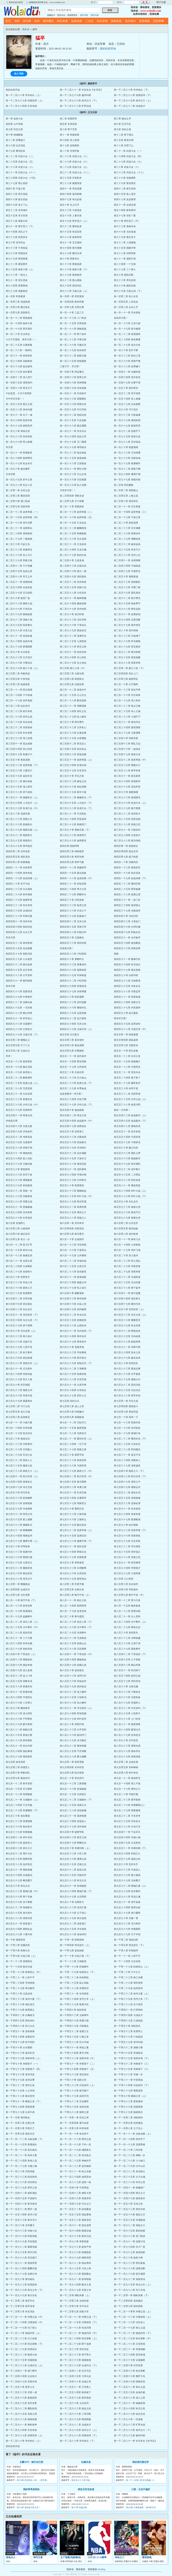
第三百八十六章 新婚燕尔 (19, 824)
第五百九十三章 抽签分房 (127, 1207)
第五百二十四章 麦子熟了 (127, 1077)
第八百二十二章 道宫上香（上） (22, 1622)
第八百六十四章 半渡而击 (19, 1697)
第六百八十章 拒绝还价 (126, 1363)
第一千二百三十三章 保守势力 (75, 2354)
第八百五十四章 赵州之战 (127, 1676)
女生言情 (102, 21)
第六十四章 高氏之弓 (17, 232)
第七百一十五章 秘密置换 (73, 1428)
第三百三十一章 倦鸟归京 (127, 722)
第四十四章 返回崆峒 (71, 194)
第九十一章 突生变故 (17, 280)
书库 (16, 21)
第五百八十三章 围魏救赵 (73, 1191)
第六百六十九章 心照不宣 (19, 1347)
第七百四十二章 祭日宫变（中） (76, 1476)
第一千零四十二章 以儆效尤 (20, 2015)
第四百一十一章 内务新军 (19, 867)
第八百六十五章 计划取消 (73, 1697)
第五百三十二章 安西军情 (127, 1094)
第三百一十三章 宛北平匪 (127, 689)
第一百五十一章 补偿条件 (73, 393)
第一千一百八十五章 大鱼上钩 (75, 2268)
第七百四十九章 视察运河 (127, 1487)
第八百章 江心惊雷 (123, 1579)
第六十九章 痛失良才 (125, 237)
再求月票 (10, 986)
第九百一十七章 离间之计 (127, 1789)
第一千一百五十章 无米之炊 (128, 2204)
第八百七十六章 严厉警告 (19, 1719)
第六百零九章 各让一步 (18, 1239)
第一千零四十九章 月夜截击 (74, 2026)
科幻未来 (62, 21)
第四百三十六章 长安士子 (73, 910)
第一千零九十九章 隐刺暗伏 (128, 2112)
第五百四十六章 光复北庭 (19, 1126)
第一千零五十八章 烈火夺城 (74, 2042)
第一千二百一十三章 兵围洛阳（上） (133, 2317)
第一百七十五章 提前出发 (127, 436)
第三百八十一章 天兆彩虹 (73, 813)
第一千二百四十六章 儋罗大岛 (129, 2376)
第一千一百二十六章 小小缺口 (129, 2160)
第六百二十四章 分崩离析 (19, 1266)
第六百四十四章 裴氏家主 (127, 1298)
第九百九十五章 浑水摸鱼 (73, 1929)
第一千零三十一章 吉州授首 (74, 1993)
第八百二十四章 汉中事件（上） (130, 1622)
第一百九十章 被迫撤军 (18, 469)
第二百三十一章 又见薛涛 (73, 544)
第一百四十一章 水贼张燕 (127, 372)
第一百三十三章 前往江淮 (127, 355)
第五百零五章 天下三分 (18, 1045)
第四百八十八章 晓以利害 (19, 1013)
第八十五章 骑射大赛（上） (20, 269)
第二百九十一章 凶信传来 (73, 652)
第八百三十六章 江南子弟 (127, 1643)
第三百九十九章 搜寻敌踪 (19, 846)
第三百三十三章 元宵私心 (73, 727)
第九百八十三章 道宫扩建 (73, 1907)
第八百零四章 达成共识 (18, 1589)
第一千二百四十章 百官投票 (128, 2365)
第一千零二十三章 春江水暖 (128, 1977)
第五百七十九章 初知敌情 (19, 1185)
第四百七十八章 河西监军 (127, 991)
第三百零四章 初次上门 (126, 673)
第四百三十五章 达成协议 (19, 910)
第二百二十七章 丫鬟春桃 (19, 539)
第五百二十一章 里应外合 (127, 1072)
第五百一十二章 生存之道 (127, 1056)
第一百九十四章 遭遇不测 (127, 474)
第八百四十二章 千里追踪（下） (130, 1654)
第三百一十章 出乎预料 (126, 684)
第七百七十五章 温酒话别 (73, 1535)
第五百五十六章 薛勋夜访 (73, 1142)
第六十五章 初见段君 (71, 232)
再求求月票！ (121, 1018)
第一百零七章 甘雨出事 (72, 307)
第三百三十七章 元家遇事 (127, 733)
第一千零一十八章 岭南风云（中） (24, 1972)
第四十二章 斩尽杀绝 (125, 188)
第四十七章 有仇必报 (71, 199)
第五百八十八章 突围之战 (19, 1201)
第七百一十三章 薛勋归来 (127, 1422)
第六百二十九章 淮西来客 (127, 1271)
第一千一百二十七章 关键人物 (21, 2166)
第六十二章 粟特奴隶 (71, 226)
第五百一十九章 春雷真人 (19, 1072)
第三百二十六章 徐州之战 (19, 716)
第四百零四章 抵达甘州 (126, 851)
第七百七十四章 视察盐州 (19, 1535)
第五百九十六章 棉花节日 (127, 1212)
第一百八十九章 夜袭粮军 (127, 463)
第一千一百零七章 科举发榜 (74, 2128)
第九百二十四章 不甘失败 (19, 1805)
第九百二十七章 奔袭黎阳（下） (22, 1810)
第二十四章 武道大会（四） (128, 156)
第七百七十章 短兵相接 (126, 1525)
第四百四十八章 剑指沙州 (73, 932)
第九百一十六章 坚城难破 (73, 1789)
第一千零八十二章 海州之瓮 (20, 2085)
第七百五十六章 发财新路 (19, 1503)
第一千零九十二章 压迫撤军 (74, 2101)
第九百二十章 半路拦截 (126, 1794)
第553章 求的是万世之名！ (28, 2507)
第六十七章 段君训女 (17, 237)
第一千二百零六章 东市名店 (74, 2306)
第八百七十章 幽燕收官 (18, 1708)
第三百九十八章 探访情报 (127, 840)
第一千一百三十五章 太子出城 (129, 2177)
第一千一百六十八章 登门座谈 (129, 2236)
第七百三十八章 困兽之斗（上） (22, 1471)
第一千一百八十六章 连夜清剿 (129, 2268)
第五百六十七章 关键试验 (19, 1164)
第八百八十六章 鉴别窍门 (73, 1735)
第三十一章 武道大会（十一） (21, 172)
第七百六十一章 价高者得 (127, 1508)
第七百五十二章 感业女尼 (127, 1492)
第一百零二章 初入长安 (126, 296)
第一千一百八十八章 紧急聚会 (75, 2274)
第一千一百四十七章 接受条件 (129, 2198)
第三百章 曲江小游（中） (73, 668)
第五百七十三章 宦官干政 (19, 1174)
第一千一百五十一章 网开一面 (21, 2209)
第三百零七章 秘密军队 (126, 679)
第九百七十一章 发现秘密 (73, 1886)
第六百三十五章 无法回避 (127, 1282)
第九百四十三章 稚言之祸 (73, 1837)
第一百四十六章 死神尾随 (73, 382)
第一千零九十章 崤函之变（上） (130, 2096)
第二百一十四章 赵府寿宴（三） (130, 512)
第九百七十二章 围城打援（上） (130, 1886)
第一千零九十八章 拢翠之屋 (74, 2112)
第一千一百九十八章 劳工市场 (129, 2290)
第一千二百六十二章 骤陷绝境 (21, 2408)
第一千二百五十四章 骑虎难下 (75, 2392)
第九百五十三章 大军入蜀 (73, 1853)
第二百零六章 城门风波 (18, 501)
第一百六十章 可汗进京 (126, 409)
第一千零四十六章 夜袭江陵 (74, 2020)
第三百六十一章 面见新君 (127, 776)
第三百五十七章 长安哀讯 (73, 770)
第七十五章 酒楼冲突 (125, 248)
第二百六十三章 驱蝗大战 (19, 603)
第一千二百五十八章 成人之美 (129, 2398)
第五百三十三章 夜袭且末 (19, 1099)
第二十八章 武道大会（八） (20, 167)
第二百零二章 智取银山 (126, 490)
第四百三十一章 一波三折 (127, 900)
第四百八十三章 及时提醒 (73, 1002)
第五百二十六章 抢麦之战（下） (76, 1083)
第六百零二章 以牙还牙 (126, 1223)
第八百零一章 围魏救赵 (18, 1584)
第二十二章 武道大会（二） (20, 156)
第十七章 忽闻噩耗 (69, 145)
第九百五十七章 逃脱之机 (127, 1859)
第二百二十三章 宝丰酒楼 (127, 528)
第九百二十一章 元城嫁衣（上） (22, 1799)
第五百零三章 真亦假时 (72, 1040)
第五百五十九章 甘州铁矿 (73, 1147)
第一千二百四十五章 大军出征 (75, 2376)
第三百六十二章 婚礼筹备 (19, 781)
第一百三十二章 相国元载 (73, 355)
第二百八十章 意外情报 (126, 630)
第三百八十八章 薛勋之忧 (127, 824)
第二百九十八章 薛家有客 (127, 663)
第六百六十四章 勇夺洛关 (73, 1336)
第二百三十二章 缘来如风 (127, 544)
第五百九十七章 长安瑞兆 (19, 1218)
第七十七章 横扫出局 (71, 253)
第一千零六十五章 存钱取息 (128, 2053)
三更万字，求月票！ (70, 366)
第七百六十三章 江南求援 (73, 1514)
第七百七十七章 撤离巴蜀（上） (22, 1541)
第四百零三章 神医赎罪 (72, 851)
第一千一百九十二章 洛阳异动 (129, 2279)
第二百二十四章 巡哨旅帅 (19, 533)
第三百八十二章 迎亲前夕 (127, 813)
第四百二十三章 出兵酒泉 (19, 889)
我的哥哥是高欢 (31, 2489)
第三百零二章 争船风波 (18, 673)
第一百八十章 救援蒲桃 (126, 447)
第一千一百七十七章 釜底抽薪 (129, 2252)
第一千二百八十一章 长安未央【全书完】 (81, 90)
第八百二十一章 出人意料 (127, 1616)
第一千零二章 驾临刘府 (126, 1940)
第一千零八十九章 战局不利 (74, 2096)
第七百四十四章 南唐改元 (19, 1482)
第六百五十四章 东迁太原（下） (22, 1320)
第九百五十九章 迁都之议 (73, 1864)
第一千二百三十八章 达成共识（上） (25, 2365)
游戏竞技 (116, 21)
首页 (8, 21)
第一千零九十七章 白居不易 (20, 2112)
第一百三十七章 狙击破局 (19, 366)
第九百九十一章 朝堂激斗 (19, 1923)
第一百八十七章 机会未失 (19, 463)
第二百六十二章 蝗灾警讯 (127, 598)
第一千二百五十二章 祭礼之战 (129, 2387)
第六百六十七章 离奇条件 (73, 1341)
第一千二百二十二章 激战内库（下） (133, 2333)
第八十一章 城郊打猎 (125, 258)
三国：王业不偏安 (140, 2489)
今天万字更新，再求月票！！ (21, 339)
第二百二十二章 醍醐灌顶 (73, 528)
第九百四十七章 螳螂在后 (73, 1843)
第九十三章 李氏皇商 (125, 280)
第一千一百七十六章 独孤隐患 (75, 2252)
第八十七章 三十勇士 (125, 269)
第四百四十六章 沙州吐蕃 (127, 927)
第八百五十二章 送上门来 (19, 1676)
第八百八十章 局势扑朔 (72, 1724)
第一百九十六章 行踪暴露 (73, 479)
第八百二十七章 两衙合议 (127, 1627)
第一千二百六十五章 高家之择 (21, 2414)
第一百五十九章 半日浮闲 (73, 409)
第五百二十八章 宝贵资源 (19, 1088)
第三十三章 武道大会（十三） (129, 172)
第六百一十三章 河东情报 (73, 1244)
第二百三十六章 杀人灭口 (19, 555)
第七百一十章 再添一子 (126, 1417)
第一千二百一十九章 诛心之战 (129, 2327)
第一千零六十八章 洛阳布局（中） (78, 2058)
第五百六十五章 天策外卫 (73, 1158)
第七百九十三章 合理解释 (73, 1568)
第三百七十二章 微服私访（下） (76, 797)
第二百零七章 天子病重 (72, 501)
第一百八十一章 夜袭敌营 (19, 452)
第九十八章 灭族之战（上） (74, 291)
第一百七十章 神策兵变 (18, 431)
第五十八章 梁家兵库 (17, 221)
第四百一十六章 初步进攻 (127, 873)
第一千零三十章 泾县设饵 (19, 1993)
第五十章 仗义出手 (69, 205)
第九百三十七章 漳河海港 (73, 1826)
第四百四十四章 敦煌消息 (19, 927)
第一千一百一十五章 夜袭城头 (21, 2144)
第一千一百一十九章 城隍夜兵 (75, 2150)
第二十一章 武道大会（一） (128, 151)
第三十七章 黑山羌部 (17, 183)
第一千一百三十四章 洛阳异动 (75, 2177)
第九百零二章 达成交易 (126, 1762)
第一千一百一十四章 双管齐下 (129, 2139)
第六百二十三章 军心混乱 (127, 1261)
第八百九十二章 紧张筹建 (73, 1746)
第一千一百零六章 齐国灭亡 (20, 2128)
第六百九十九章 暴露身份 (19, 1401)
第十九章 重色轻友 (15, 151)
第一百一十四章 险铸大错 (19, 323)
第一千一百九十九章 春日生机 (21, 2295)
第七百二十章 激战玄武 (18, 1438)
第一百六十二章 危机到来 (73, 415)
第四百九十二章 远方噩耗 (73, 1018)
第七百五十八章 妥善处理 (127, 1503)
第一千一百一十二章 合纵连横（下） (25, 2139)
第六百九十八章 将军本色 (127, 1395)
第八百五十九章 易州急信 (73, 1686)
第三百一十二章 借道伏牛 (73, 689)
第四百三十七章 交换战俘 (127, 910)
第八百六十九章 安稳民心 (127, 1702)
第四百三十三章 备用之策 (73, 905)
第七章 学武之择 (14, 129)
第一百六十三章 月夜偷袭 (127, 415)
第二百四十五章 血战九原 (19, 571)
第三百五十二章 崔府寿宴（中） (130, 760)
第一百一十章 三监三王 (72, 312)
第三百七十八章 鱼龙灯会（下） (76, 808)
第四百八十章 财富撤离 (72, 997)
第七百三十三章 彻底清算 (73, 1460)
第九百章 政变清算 (15, 1762)
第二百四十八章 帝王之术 (19, 576)
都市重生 (48, 21)
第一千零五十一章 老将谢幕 (20, 2031)
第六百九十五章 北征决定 (127, 1390)
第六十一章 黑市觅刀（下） (20, 226)
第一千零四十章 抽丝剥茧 (73, 2010)
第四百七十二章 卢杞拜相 (73, 980)
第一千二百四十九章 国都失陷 (129, 2381)
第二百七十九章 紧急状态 (73, 630)
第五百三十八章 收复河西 (127, 1104)
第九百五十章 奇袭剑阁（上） (75, 1848)
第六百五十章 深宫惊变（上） (129, 1309)
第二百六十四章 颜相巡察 (73, 603)
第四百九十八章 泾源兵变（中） (130, 1029)
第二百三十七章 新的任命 (73, 555)
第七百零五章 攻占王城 (18, 1411)
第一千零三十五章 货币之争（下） (132, 1999)
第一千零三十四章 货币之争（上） (78, 1999)
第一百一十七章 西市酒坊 (19, 328)
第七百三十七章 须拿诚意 (127, 1465)
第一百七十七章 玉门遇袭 (73, 442)
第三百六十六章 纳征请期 (73, 786)
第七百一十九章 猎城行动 (127, 1433)
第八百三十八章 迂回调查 (73, 1649)
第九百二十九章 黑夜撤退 (127, 1810)
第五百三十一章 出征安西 (19, 1094)
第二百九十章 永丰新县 (18, 652)
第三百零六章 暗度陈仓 (72, 679)
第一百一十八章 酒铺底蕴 (73, 328)
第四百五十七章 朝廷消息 (19, 954)
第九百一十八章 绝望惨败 (19, 1794)
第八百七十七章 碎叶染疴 (73, 1719)
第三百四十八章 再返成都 (73, 754)
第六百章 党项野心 (15, 1223)
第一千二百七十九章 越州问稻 (75, 95)
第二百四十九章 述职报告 (73, 576)
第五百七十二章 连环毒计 (127, 1169)
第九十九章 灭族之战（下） (128, 291)
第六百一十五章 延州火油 (19, 1250)
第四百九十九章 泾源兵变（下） (22, 1034)
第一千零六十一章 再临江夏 (74, 2047)
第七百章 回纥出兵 (69, 1401)
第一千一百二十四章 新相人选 (21, 2160)
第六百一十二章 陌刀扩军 (19, 1244)
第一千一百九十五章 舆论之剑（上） (133, 2284)
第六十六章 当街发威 (125, 232)
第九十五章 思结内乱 (71, 285)
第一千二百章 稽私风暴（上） (75, 2295)
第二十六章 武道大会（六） (74, 161)
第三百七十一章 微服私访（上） (22, 797)
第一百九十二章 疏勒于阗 (127, 469)
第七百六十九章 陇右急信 (73, 1525)
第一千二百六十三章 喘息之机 (75, 2408)
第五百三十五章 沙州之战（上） (130, 1099)
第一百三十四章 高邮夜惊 (19, 361)
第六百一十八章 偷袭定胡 (19, 1255)
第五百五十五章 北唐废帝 (19, 1142)
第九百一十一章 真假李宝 (127, 1778)
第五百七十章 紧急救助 (18, 1169)
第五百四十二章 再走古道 (73, 1115)
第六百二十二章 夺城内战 (73, 1261)
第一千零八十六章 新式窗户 (74, 2090)
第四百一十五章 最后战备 (73, 873)
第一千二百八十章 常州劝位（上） (24, 95)
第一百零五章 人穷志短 (126, 302)
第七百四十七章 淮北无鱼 (19, 1487)
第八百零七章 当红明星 (18, 1595)
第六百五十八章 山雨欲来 (73, 1325)
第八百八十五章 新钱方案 (19, 1735)
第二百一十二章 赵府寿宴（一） (22, 512)
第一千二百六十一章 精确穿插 (129, 2403)
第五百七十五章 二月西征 (127, 1174)
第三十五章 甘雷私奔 (71, 178)
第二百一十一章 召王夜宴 (127, 506)
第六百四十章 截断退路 (72, 1293)
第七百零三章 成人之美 (72, 1406)
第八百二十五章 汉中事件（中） (22, 1627)
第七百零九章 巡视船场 (72, 1417)
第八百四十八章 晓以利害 (127, 1665)
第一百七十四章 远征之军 (73, 436)
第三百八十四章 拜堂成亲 (73, 819)
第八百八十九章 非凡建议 (73, 1740)
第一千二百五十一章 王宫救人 (75, 2387)
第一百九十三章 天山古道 (73, 474)
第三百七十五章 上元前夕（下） (76, 803)
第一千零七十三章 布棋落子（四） (24, 2069)
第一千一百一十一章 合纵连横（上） (133, 2133)
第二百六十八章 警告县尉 (127, 609)
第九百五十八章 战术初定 (19, 1864)
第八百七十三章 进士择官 (19, 1713)
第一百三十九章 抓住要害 (19, 372)
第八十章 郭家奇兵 (69, 258)
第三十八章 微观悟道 (71, 183)
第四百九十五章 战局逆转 (127, 1024)
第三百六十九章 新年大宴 (73, 792)
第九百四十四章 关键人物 (127, 1837)
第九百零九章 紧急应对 (18, 1778)
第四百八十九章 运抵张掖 (73, 1013)
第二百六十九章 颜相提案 (19, 614)
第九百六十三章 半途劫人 (127, 1869)
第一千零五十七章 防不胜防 (20, 2042)
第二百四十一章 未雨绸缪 (127, 560)
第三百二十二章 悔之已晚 (127, 706)
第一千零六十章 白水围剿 (19, 2047)
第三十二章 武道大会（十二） (75, 172)
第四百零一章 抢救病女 (126, 846)
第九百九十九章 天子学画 (127, 1934)
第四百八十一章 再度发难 (127, 997)
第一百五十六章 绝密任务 (73, 404)
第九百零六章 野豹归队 (18, 1772)
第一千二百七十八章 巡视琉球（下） (133, 95)
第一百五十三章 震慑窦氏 (73, 399)
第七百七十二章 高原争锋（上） (76, 1530)
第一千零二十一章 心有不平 (20, 1977)
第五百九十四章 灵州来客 (19, 1212)
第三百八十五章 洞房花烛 (127, 819)
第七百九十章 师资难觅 (72, 1562)
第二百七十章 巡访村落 (72, 614)
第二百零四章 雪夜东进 (72, 496)
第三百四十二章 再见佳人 (73, 743)
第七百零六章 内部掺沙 (72, 1411)
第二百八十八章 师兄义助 (73, 646)
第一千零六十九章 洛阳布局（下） (132, 2058)
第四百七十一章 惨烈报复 (19, 980)
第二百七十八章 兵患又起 (19, 630)
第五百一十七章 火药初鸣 (73, 1067)
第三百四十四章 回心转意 (19, 749)
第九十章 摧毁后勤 (123, 275)
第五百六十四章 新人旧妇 (19, 1158)
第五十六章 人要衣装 (71, 215)
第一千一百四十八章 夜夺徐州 (21, 2204)
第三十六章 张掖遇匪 (125, 178)
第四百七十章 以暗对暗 (126, 975)
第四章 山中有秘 (14, 124)
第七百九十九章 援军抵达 (73, 1579)
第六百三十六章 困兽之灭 (19, 1288)
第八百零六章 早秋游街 (126, 1589)
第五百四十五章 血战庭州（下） (130, 1121)
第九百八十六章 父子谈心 (73, 1913)
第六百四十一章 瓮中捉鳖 (127, 1293)
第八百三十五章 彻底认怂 (73, 1643)
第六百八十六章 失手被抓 (127, 1374)
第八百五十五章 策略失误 (19, 1681)
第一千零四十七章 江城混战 (128, 2020)
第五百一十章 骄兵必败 (126, 1050)
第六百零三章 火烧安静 (18, 1228)
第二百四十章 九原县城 (72, 560)
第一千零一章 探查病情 (72, 1940)
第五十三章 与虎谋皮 (71, 210)
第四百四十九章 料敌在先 (127, 932)
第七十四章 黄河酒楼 (71, 248)
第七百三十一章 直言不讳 (127, 1455)
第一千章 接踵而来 (15, 1940)
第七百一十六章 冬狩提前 (127, 1428)
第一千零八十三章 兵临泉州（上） (78, 2085)
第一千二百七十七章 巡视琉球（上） (25, 100)
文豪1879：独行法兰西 (31, 2462)
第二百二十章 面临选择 (126, 522)
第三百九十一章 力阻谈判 (127, 830)
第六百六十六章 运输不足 (19, 1341)
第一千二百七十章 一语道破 (128, 2419)
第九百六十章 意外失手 (126, 1864)
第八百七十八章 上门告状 (127, 1719)
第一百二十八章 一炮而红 (19, 350)
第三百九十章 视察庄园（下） (75, 830)
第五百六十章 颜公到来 (126, 1147)
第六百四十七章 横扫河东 (127, 1304)
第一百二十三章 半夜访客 (73, 339)
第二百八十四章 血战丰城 (19, 641)
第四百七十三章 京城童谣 (127, 980)
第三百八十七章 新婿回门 (73, 824)
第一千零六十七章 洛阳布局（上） (24, 2058)
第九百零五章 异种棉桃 (126, 1767)
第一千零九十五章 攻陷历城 (74, 2107)
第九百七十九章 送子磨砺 (19, 1902)
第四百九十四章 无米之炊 (73, 1024)
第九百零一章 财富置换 (72, 1762)
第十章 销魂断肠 (14, 135)
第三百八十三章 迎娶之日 (19, 819)
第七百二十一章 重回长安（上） (76, 1438)
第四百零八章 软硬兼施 (18, 862)
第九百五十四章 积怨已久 (127, 1853)
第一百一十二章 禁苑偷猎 (19, 318)
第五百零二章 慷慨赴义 (18, 1040)
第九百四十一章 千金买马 (127, 1832)
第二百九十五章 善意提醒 (127, 657)
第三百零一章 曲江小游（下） (129, 668)
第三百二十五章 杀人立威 (127, 711)
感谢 (116, 954)
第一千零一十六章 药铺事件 (74, 1966)
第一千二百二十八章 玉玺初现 (129, 2344)
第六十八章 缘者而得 (71, 237)
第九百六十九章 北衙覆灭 (127, 1880)
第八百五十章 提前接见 (72, 1670)
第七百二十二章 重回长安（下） (130, 1438)
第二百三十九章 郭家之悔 (19, 560)
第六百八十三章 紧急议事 (127, 1368)
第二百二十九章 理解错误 (127, 539)
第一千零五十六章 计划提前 (128, 2037)
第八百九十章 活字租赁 (126, 1740)
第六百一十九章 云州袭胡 (73, 1255)
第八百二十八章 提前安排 (19, 1632)
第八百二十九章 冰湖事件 (73, 1632)
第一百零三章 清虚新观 (18, 302)
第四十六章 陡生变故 (17, 199)
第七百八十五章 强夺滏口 (127, 1552)
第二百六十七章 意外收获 (73, 609)
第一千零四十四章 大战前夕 (128, 2015)
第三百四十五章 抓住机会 (73, 749)
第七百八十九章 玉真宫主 (19, 1562)
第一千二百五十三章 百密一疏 (21, 2392)
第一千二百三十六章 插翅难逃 (75, 2360)
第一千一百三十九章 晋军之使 (21, 2187)
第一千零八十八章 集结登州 (20, 2096)
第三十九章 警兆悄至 (125, 183)
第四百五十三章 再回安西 (73, 943)
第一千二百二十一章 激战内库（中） (79, 2333)
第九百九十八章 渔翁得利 (73, 1934)
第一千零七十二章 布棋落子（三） (132, 2063)
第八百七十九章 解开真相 (19, 1724)
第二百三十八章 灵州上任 (127, 555)
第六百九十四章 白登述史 (73, 1390)
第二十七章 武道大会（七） (128, 161)
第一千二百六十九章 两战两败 (75, 2419)
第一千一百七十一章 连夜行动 (129, 2241)
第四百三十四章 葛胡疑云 (127, 905)
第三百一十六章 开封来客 (127, 695)
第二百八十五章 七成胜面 (73, 641)
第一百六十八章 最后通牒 (73, 425)
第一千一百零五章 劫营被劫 (128, 2123)
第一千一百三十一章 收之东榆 (75, 2171)
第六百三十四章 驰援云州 (73, 1282)
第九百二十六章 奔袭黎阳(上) (129, 1805)
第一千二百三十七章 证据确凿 (129, 2360)
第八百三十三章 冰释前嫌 (127, 1638)
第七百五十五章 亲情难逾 (127, 1498)
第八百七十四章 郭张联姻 (73, 1713)
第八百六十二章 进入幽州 (73, 1692)
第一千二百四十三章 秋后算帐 (129, 2371)
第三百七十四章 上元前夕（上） (22, 803)
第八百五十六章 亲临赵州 (73, 1681)
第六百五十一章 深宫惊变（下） (22, 1315)
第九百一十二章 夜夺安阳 (19, 1783)
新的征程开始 (108, 48)
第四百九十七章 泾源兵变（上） (76, 1029)
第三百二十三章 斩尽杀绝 (19, 711)
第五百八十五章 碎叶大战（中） (76, 1196)
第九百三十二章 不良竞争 (127, 1816)
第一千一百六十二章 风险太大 (129, 2225)
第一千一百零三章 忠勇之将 (20, 2123)
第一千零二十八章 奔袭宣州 (74, 1988)
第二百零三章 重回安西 (18, 496)
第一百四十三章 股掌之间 (73, 377)
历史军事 (158, 21)
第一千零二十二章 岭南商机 (74, 1977)
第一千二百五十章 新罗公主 (20, 2387)
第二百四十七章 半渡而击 (127, 571)
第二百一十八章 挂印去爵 (19, 522)
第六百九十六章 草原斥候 (19, 1395)
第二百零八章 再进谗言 (126, 501)
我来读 (22, 11)
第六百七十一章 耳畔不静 (127, 1347)
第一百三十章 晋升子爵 (126, 350)
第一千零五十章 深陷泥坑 (127, 2026)
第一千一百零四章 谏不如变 (74, 2123)
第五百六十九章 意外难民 (127, 1164)
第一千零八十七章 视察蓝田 (128, 2090)
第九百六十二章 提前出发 (73, 1869)
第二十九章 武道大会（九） (74, 167)
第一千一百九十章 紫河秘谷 (20, 2279)
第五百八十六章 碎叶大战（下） (130, 1196)
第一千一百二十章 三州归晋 (128, 2150)
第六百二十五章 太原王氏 (73, 1266)
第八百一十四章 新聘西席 (73, 1605)
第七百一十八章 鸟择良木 (73, 1433)
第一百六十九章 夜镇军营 (127, 425)
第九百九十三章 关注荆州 (127, 1923)
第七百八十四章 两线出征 (73, 1552)
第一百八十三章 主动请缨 (127, 452)
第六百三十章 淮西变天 (18, 1277)
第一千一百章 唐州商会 (18, 2117)
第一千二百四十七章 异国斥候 (21, 2381)
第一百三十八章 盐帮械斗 (127, 366)
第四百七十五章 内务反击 (127, 986)
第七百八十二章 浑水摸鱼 (127, 1546)
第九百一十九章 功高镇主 (73, 1794)
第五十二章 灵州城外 (17, 210)
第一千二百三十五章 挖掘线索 (21, 2360)
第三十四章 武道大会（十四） (21, 178)
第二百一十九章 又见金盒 (73, 522)
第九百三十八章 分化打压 (127, 1826)
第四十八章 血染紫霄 (125, 199)
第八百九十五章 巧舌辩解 (73, 1751)
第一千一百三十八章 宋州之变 (129, 2182)
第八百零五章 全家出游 (72, 1589)
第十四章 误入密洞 (69, 140)
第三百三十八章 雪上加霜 (19, 738)
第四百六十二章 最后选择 (19, 964)
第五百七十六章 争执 (80, 2480)
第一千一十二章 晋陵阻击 (19, 1961)
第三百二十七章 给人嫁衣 (73, 716)
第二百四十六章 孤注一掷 (73, 571)
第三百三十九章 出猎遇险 (73, 738)
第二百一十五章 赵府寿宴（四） (22, 517)
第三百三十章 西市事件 (72, 722)
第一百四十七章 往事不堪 (127, 382)
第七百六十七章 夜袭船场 (127, 1519)
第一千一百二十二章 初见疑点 (75, 2155)
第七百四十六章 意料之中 (127, 1482)
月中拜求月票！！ (15, 399)
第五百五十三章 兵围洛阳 (73, 1137)
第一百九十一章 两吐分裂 (73, 469)
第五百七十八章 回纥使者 (127, 1180)
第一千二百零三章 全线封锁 (74, 2301)
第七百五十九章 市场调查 (19, 1508)
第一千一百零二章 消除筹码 (128, 2117)
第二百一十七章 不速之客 (127, 517)
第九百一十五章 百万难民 (19, 1789)
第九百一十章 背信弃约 (72, 1778)
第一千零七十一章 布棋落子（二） (78, 2063)
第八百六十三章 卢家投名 (127, 1692)
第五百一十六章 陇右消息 (19, 1067)
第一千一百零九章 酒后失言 (20, 2133)
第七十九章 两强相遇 (17, 258)
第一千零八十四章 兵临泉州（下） (132, 2085)
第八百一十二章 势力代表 (127, 1600)
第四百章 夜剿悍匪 (69, 846)
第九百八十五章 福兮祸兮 (19, 1913)
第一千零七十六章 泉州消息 (20, 2074)
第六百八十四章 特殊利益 (19, 1374)
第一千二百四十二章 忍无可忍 (75, 2371)
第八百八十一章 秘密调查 (127, 1724)
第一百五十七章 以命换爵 (127, 404)
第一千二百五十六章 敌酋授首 (21, 2398)
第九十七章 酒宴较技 (17, 291)
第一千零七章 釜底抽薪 (72, 1950)
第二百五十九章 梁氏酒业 (127, 593)
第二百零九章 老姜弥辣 (18, 506)
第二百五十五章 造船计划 (73, 587)
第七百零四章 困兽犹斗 (126, 1406)
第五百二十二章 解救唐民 (19, 1077)
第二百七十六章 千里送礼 (73, 625)
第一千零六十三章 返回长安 (20, 2053)
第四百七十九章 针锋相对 (19, 997)
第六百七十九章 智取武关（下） (76, 1363)
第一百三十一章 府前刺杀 (19, 355)
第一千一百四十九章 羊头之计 (75, 2204)
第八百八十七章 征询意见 (127, 1735)
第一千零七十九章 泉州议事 (20, 2080)
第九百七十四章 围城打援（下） (76, 1891)
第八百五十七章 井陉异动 (127, 1681)
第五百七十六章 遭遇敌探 (19, 1180)
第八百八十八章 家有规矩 (19, 1740)
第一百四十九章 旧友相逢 (73, 388)
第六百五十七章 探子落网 (19, 1325)
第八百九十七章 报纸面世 (19, 1756)
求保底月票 (11, 1121)
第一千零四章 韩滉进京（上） (75, 1945)
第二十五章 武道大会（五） (20, 161)
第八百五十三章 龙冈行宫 (73, 1676)
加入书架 (19, 73)
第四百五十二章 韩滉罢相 (19, 943)
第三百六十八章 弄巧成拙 (19, 792)
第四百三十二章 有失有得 (19, 905)
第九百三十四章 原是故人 (73, 1821)
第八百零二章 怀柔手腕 (72, 1584)
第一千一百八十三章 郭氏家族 (129, 2263)
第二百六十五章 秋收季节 (127, 603)
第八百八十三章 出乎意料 (73, 1729)
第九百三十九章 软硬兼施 (19, 1832)
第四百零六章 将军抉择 (72, 857)
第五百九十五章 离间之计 (73, 1212)
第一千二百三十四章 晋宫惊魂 (129, 2354)
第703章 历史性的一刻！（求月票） (33, 2480)
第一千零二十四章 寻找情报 (20, 1983)
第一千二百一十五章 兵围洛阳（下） (79, 2322)
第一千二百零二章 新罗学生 (20, 2301)
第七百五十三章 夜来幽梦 (19, 1498)
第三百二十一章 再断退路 (73, 706)
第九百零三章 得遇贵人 (18, 1767)
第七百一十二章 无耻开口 (73, 1422)
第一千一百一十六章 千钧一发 (75, 2144)
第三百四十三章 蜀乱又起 (127, 743)
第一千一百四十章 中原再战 (74, 2187)
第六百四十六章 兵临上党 (73, 1304)
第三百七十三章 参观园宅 (127, 797)
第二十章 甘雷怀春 (69, 151)
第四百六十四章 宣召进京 (127, 964)
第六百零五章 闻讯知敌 (126, 1228)
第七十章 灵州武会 (15, 242)
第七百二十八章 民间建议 (127, 1449)
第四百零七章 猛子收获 (126, 857)
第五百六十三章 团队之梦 (127, 1153)
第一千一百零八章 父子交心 (128, 2128)
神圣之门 (119, 2557)
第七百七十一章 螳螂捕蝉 (19, 1530)
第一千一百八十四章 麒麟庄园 (21, 2268)
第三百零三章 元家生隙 (72, 673)
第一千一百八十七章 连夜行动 (21, 2274)
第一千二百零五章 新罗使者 (20, 2306)
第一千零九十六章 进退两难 (128, 2107)
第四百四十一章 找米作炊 (19, 921)
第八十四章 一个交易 (125, 264)
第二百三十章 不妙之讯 (18, 544)
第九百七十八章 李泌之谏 (127, 1896)
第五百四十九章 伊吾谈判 (19, 1131)
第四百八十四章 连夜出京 (127, 1002)
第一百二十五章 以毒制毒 (19, 345)
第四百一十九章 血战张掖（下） (130, 878)
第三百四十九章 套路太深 (127, 754)
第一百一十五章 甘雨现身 (73, 323)
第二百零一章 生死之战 (18, 490)
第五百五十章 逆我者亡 (72, 1131)
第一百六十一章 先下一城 (19, 415)
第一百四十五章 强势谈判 (19, 382)
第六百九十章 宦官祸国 (18, 1385)
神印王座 (38, 2557)
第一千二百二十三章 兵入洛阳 (21, 2338)
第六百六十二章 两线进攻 (127, 1331)
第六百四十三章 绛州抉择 (73, 1298)
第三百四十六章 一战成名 (127, 749)
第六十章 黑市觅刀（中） (127, 221)
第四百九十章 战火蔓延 (126, 1013)
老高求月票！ (121, 318)
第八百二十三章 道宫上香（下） (76, 1622)
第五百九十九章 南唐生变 (127, 1218)
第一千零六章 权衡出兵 (18, 1950)
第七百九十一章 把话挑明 (127, 1562)
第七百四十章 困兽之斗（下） (129, 1471)
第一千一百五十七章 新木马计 (21, 2220)
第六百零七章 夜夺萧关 (72, 1234)
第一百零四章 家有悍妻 (72, 302)
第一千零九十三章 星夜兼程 (128, 2101)
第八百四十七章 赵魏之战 (73, 1665)
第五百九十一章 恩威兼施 (19, 1207)
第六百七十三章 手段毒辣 (73, 1352)
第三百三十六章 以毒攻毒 (73, 733)
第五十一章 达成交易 (125, 205)
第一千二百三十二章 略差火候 (21, 2354)
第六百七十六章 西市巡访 (73, 1358)
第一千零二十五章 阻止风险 (74, 1983)
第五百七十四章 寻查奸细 (73, 1174)
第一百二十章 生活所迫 (18, 334)
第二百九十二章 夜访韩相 (127, 652)
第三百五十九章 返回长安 (19, 776)
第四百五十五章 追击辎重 (19, 948)
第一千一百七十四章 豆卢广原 (129, 2247)
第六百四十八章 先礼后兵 (19, 1309)
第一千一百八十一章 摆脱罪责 (21, 2263)
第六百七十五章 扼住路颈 (19, 1358)
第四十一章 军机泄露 (71, 188)
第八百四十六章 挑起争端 (19, 1665)
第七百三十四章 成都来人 (127, 1460)
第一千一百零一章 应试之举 (74, 2117)
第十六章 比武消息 (15, 145)
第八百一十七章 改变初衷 (73, 1611)
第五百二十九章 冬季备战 (73, 1088)
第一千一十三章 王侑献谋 (73, 1961)
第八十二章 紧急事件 (17, 264)
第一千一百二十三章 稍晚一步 (129, 2155)
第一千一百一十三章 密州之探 (75, 2139)
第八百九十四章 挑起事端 (19, 1751)
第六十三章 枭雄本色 (125, 226)
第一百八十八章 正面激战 (73, 463)
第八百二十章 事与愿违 (72, 1616)
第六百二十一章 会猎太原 (19, 1261)
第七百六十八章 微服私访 (19, 1525)
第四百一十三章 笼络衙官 (127, 867)
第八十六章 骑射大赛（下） (74, 269)
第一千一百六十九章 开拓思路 (21, 2241)
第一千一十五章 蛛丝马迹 (19, 1966)
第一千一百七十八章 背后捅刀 (21, 2257)
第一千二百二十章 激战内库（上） (24, 2333)
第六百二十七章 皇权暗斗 (19, 1271)
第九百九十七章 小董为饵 (19, 1934)
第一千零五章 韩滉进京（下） (129, 1945)
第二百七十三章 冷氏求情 (73, 619)
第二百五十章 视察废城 (126, 576)
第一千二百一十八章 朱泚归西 (75, 2327)
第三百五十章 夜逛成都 (18, 760)
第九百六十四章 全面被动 (19, 1875)
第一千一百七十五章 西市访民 (21, 2252)
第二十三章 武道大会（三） (74, 156)
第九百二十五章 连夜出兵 (73, 1805)
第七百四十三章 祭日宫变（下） (130, 1476)
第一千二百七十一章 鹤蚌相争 (21, 2424)
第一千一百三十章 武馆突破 (20, 2171)
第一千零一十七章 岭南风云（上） (132, 1966)
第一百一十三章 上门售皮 (73, 318)
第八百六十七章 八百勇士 (19, 1702)
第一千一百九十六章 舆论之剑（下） (25, 2290)
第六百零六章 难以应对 (18, 1234)
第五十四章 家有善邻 (125, 210)
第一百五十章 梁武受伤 (126, 388)
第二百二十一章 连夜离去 (19, 528)
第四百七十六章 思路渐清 (19, 991)
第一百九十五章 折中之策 (19, 479)
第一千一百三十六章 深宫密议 (21, 2182)
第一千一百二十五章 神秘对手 (75, 2160)
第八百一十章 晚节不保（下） (21, 1600)
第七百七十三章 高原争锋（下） (130, 1530)
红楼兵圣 (86, 2462)
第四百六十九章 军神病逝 (73, 975)
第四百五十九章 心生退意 (19, 959)
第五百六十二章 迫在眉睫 (73, 1153)
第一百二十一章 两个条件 (73, 334)
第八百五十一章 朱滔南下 (127, 1670)
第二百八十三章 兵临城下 (127, 636)
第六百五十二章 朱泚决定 (73, 1315)
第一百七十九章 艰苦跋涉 (73, 447)
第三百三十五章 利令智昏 (19, 733)
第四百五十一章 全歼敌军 (127, 937)
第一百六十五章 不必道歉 (73, 420)
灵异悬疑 (144, 21)
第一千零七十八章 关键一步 (128, 2074)
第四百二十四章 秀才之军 (73, 889)
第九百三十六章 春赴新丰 (19, 1826)
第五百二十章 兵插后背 (72, 1072)
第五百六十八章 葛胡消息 (73, 1164)
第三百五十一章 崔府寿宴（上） (76, 760)
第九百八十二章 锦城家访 (19, 1907)
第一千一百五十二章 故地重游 (75, 2209)
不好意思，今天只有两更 (19, 393)
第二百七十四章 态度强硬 (127, 619)
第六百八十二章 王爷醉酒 (73, 1368)
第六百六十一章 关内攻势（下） (76, 1331)
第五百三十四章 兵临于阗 (73, 1099)
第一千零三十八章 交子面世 (128, 2004)
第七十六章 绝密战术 (17, 253)
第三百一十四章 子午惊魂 (19, 695)
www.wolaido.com (150, 10)
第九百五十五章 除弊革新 (19, 1859)
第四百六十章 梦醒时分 (72, 959)
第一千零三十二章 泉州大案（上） (132, 1993)
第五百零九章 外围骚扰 (72, 1050)
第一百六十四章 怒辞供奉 (19, 420)
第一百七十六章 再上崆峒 (19, 442)
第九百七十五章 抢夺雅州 (127, 1891)
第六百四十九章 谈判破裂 (73, 1309)
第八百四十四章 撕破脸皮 (73, 1659)
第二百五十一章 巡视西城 (19, 582)
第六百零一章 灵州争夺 (72, 1223)
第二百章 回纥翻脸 (123, 485)
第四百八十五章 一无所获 (19, 1007)
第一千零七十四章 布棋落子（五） (78, 2069)
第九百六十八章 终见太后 (73, 1880)
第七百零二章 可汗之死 (18, 1406)
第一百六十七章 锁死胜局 (19, 425)
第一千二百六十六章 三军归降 (75, 2414)
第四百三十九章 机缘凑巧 (73, 916)
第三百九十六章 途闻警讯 (73, 840)
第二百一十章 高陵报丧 (72, 506)
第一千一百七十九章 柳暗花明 (75, 2257)
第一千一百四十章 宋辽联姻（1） (141, 2480)
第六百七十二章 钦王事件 (19, 1352)
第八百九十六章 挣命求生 (127, 1751)
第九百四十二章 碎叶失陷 (19, 1837)
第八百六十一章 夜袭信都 (19, 1692)
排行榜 (27, 21)
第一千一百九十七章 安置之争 (75, 2290)
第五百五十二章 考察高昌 (19, 1137)
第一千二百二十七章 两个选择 (75, 2344)
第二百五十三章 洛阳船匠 (127, 582)
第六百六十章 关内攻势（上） (21, 1331)
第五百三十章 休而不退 (126, 1088)
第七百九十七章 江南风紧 (127, 1573)
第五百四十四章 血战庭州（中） (76, 1121)
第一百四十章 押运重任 (72, 372)
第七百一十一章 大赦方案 (19, 1422)
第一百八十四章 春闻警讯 (19, 458)
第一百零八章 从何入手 (126, 307)
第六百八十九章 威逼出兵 (127, 1379)
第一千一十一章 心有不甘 (127, 1956)
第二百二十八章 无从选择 (73, 539)
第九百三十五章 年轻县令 (127, 1821)
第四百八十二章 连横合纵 (19, 1002)
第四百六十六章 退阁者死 (73, 970)
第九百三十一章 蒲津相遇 (73, 1816)
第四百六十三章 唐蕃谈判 (73, 964)
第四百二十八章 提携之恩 (127, 894)
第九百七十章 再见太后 (18, 1886)
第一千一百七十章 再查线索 (74, 2241)
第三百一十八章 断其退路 (73, 700)
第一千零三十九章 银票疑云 (20, 2010)
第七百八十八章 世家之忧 (127, 1557)
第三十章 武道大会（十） (127, 167)
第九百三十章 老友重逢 (18, 1816)
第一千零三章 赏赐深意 (18, 1945)
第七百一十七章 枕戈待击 (19, 1433)
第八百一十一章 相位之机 (73, 1600)
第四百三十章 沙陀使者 (72, 900)
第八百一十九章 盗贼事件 (19, 1616)
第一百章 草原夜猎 (15, 296)
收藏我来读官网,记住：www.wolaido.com (47, 2)
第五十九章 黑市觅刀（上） (74, 221)
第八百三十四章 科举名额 (19, 1643)
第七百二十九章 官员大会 (19, 1455)
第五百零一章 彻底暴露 (126, 1034)
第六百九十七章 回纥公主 (73, 1395)
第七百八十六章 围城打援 (19, 1557)
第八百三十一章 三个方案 (19, 1638)
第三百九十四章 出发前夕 (127, 835)
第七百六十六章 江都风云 (73, 1519)
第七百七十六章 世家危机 (127, 1535)
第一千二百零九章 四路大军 (74, 2311)
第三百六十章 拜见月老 (72, 776)
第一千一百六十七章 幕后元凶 (75, 2236)
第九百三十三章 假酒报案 (19, 1821)
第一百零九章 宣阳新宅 (18, 312)
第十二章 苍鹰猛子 (15, 140)
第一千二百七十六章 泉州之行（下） (79, 100)
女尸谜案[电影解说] (70, 2557)
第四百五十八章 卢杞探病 (73, 954)
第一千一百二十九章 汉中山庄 (129, 2166)
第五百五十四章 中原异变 (127, 1137)
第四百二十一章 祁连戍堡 (73, 883)
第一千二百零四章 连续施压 (128, 2301)
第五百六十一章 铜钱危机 (19, 1153)
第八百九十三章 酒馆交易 (127, 1746)
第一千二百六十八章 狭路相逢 (21, 2419)
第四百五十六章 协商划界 (127, 948)
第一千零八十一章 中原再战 (128, 2080)
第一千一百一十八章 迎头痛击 (21, 2150)
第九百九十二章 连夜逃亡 (73, 1923)
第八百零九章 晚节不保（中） (129, 1595)
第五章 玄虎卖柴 (68, 124)
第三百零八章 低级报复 (18, 684)
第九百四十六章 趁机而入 (19, 1843)
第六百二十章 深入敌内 (126, 1255)
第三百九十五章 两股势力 (19, 840)
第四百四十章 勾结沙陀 (126, 916)
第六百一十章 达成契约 (72, 1239)
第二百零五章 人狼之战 (126, 496)
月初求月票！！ (68, 490)
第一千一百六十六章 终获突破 (21, 2236)
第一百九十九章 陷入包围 (73, 485)
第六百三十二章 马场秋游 (127, 1277)
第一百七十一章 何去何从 (73, 431)
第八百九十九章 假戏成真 (127, 1756)
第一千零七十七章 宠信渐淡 (74, 2074)
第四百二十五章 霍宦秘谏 (127, 889)
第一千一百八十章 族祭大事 (128, 2257)
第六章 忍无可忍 (122, 124)
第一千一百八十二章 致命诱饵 (75, 2263)
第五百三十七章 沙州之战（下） (76, 1104)
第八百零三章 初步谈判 (126, 1584)
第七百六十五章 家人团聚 (19, 1519)
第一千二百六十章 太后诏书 (74, 2403)
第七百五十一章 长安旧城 (73, 1492)
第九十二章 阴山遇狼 (71, 280)
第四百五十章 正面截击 (72, 937)
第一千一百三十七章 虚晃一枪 (75, 2182)
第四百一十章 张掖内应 (126, 862)
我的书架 (95, 15)
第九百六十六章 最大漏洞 (127, 1875)
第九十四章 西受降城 (17, 285)
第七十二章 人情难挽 (125, 242)
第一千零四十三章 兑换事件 (74, 2015)
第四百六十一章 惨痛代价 (127, 959)
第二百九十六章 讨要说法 (19, 663)
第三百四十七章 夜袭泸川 (19, 754)
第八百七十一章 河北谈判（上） (76, 1708)
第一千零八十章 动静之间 (73, 2080)
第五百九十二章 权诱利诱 (73, 1207)
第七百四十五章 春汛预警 (73, 1482)
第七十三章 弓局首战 (17, 248)
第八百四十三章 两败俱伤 (19, 1659)
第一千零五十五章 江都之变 (74, 2037)
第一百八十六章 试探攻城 (127, 458)
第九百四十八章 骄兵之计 (19, 1848)
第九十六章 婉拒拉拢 (125, 285)
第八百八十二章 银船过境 (19, 1729)
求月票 (9, 447)
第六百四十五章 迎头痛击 (19, 1304)
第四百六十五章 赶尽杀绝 (19, 970)
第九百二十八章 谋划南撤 (73, 1810)
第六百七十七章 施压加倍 (127, 1358)
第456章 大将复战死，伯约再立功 (141, 2507)
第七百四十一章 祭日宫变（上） (22, 1476)
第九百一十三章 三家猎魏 (73, 1783)
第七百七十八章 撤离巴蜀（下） (76, 1541)
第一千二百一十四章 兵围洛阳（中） (25, 2322)
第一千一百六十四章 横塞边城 (75, 2230)
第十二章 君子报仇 (123, 135)
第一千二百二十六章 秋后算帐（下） (25, 2344)
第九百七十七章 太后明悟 (73, 1896)
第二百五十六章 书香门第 (127, 587)
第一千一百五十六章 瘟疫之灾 (129, 2214)
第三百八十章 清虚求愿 (18, 813)
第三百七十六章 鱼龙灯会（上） (130, 803)
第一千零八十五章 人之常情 (20, 2090)
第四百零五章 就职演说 (18, 857)
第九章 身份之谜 (122, 129)
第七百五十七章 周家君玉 (73, 1503)
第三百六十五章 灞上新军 (19, 786)
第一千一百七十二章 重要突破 (21, 2247)
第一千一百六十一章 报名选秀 (75, 2225)
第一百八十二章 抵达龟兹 (73, 452)
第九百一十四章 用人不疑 (127, 1783)
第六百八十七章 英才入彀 (19, 1379)
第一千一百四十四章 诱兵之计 (129, 2193)
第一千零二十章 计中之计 (127, 1972)
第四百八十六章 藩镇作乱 (73, 1007)
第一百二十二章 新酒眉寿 (127, 334)
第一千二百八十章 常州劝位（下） (132, 90)
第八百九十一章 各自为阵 (19, 1746)
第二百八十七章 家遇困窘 (19, 646)
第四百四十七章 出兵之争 (19, 932)
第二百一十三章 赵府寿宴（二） (76, 512)
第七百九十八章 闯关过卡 (19, 1579)
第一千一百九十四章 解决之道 (75, 2284)
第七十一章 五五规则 (71, 242)
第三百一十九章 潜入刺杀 (127, 700)
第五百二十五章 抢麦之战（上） (22, 1083)
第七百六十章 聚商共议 (72, 1508)
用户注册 (161, 2)
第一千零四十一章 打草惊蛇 (128, 2010)
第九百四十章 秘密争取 (72, 1832)
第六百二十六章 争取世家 (127, 1266)
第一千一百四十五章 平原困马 (21, 2198)
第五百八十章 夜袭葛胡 (72, 1185)
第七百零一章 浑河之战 (126, 1401)
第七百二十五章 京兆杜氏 (127, 1444)
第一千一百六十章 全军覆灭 (20, 2225)
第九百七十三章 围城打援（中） (22, 1891)
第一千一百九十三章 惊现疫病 (21, 2284)
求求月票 (10, 937)
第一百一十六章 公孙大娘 (127, 323)
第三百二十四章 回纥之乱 (73, 711)
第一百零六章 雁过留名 (18, 307)
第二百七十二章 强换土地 (19, 619)
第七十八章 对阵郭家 (125, 253)
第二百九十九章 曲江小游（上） (22, 668)
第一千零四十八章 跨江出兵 (20, 2026)
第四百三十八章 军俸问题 (19, 916)
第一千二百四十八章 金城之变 (75, 2381)
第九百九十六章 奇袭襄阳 (127, 1929)
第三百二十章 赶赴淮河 (18, 706)
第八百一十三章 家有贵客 (19, 1605)
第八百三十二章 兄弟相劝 (73, 1638)
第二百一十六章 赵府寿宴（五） (76, 517)
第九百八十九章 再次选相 (73, 1918)
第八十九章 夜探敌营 (71, 275)
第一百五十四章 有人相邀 (127, 399)
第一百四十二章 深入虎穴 (19, 377)
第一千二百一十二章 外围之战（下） (79, 2317)
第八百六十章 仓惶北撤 (126, 1686)
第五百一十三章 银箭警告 (19, 1061)
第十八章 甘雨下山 (123, 145)
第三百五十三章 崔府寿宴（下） (22, 765)
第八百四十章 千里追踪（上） (21, 1654)
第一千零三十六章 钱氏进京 (20, 2004)
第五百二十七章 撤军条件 (127, 1083)
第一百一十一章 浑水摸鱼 (127, 312)
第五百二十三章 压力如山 (73, 1077)
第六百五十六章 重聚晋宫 (127, 1320)
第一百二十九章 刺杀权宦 (73, 350)
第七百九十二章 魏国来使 (19, 1568)
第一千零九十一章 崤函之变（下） (24, 2101)
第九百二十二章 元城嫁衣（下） (76, 1799)
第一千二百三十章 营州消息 (74, 2349)
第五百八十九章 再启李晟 (73, 1201)
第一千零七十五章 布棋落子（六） (132, 2069)
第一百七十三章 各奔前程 (19, 436)
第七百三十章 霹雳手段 (72, 1455)
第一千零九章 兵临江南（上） (21, 1956)
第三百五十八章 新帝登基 (127, 770)
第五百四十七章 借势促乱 (73, 1126)
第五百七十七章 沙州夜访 (73, 1180)
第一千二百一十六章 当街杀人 (129, 2322)
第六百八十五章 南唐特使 (73, 1374)
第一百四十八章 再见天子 (19, 388)
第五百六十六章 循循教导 (127, 1158)
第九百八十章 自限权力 (72, 1902)
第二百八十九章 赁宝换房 (127, 646)
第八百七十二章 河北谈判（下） (130, 1708)
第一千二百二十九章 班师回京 (21, 2349)
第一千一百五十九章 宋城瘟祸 (129, 2220)
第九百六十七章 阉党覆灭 (19, 1880)
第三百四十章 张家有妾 (126, 738)
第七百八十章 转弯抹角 (18, 1546)
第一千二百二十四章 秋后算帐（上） (79, 2338)
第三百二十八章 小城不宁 (127, 716)
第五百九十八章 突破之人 (73, 1218)
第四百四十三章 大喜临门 (127, 921)
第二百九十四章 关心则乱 (73, 657)
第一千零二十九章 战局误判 (128, 1988)
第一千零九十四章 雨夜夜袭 (20, 2107)
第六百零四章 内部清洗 (72, 1228)
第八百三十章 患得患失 (126, 1632)
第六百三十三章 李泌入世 (19, 1282)
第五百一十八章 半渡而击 (127, 1067)
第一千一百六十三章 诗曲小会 (21, 2230)
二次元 (89, 21)
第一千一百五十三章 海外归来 (129, 2209)
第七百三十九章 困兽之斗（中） (76, 1471)
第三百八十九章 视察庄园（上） (22, 830)
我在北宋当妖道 (86, 2489)
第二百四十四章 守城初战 (127, 566)
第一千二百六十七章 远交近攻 (129, 2414)
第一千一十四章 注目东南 (127, 1961)
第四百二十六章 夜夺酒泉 (19, 894)
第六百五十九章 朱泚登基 (127, 1325)
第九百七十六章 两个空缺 (19, 1896)
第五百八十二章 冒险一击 (19, 1191)
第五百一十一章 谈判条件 (73, 1056)
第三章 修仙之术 (122, 118)
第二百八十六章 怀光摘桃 (127, 641)
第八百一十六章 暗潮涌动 (19, 1611)
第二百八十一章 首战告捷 (19, 636)
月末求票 (10, 474)
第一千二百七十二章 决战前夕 (129, 106)
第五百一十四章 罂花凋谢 (73, 1061)
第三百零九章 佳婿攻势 (72, 684)
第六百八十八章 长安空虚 (73, 1379)
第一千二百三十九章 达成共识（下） (79, 2365)
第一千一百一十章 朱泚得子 (74, 2133)
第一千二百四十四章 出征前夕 (21, 2376)
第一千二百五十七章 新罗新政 (75, 2398)
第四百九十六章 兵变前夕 (19, 1029)
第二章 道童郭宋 (68, 118)
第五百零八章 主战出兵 (18, 1050)
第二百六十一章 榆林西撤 (73, 598)
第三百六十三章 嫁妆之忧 (73, 781)
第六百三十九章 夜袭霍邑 (19, 1293)
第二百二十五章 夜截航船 (73, 533)
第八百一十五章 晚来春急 (127, 1605)
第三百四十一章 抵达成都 (19, 743)
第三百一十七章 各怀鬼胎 (19, 700)
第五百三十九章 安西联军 (19, 1110)
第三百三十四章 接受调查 (127, 727)
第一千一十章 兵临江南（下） (75, 1956)
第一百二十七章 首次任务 (127, 345)
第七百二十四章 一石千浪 (73, 1444)
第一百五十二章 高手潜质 (127, 393)
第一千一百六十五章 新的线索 (129, 2230)
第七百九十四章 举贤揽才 (127, 1568)
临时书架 (84, 15)
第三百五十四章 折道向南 (73, 765)
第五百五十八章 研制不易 (19, 1147)
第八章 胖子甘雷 (68, 129)
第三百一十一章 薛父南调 (19, 689)
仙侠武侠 (76, 21)
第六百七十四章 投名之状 (127, 1352)
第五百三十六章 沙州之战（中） (22, 1104)
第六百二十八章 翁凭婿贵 (73, 1271)
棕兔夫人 (10, 2557)
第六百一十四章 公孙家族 (127, 1244)
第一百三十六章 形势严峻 (127, 361)
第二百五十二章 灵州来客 (73, 582)
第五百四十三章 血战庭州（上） (130, 1115)
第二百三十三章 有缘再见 (19, 549)
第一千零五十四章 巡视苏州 (20, 2037)
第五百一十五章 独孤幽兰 (127, 1061)
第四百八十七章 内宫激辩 (127, 1007)
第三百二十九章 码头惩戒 (19, 722)
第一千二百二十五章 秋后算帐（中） (133, 2338)
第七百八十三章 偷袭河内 (19, 1552)
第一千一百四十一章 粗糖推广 (129, 2187)
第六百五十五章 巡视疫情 (73, 1320)
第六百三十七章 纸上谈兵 (73, 1288)
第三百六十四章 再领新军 (127, 781)
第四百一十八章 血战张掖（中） (76, 878)
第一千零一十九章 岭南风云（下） (78, 1972)
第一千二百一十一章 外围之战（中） (25, 2317)
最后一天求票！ (122, 1110)
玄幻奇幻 (130, 21)
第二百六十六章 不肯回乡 (19, 609)
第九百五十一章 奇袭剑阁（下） (130, 1848)
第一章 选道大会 (14, 118)
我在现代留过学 (140, 2462)
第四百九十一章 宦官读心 (19, 1018)
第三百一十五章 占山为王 (73, 695)
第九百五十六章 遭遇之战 (73, 1859)
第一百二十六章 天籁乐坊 (73, 345)
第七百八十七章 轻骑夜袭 (73, 1557)
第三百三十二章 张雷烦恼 (19, 727)
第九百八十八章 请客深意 (19, 1918)
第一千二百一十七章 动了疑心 (21, 2327)
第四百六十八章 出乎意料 (19, 975)
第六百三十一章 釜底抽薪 (73, 1277)
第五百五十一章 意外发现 (127, 1131)
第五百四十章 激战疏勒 (72, 1110)
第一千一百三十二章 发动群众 (129, 2171)
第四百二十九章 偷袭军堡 (19, 900)
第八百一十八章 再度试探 (127, 1611)
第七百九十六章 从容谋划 (73, 1573)
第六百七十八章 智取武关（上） (22, 1363)
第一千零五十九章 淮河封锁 (128, 2042)
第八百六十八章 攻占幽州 (73, 1702)
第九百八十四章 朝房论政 (127, 1907)
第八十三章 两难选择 (71, 264)
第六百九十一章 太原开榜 (73, 1385)
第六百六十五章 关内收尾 (127, 1336)
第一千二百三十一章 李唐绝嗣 (129, 2349)
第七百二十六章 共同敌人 (19, 1449)
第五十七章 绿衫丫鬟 (125, 215)
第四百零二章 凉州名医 (18, 851)
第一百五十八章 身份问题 (19, 409)
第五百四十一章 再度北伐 (19, 1115)
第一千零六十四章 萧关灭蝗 (74, 2053)
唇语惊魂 (147, 2557)
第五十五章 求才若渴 (17, 215)
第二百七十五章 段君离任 (19, 625)
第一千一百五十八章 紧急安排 (75, 2220)
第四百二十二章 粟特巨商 (127, 883)
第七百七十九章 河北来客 (127, 1541)
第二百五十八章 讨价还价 (73, 593)
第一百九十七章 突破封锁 (127, 479)
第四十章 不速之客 (15, 188)
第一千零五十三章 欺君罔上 (128, 2031)
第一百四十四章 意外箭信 (127, 377)
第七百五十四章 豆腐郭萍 (73, 1498)
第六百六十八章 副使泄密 (127, 1341)
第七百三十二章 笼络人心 (19, 1460)
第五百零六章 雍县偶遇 (72, 1045)
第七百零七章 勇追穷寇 (126, 1411)
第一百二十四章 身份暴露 (127, 339)
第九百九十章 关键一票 (126, 1918)
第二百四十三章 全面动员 (73, 566)
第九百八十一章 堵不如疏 (127, 1902)
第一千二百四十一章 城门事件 (21, 2371)
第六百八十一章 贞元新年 (19, 1368)
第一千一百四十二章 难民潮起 (21, 2193)
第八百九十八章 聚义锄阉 (73, 1756)
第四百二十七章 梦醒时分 (73, 894)
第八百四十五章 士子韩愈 (127, 1659)
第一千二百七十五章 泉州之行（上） (133, 100)
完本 (37, 21)
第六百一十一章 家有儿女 (127, 1239)
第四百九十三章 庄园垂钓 (19, 1024)
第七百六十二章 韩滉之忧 (19, 1514)
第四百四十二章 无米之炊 (73, 921)
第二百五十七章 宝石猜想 (19, 593)
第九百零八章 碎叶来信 (126, 1772)
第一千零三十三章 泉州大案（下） (24, 1999)
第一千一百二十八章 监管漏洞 (75, 2166)
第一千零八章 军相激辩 (126, 1950)
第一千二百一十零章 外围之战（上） (133, 2311)
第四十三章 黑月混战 (17, 194)
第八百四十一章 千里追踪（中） (76, 1654)
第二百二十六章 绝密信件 (127, 533)
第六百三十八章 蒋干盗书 (127, 1288)
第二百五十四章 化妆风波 (19, 587)
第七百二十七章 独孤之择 (73, 1449)
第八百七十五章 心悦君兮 (127, 1713)
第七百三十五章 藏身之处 (19, 1465)
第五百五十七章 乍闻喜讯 (127, 1142)
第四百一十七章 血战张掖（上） (22, 878)
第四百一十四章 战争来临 (19, 873)
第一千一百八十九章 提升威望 (129, 2274)
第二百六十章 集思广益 (18, 598)
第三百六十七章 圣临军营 (127, 786)
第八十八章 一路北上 (17, 275)
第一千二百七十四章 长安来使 (21, 106)
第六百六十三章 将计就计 (19, 1336)
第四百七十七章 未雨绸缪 (73, 991)
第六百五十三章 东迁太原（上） (130, 1315)
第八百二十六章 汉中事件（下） (76, 1627)
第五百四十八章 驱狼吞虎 (127, 1126)
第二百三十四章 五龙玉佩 (73, 549)
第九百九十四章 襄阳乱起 (19, 1929)
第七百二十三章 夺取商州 (19, 1444)
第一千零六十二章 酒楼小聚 (128, 2047)
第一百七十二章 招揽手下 (127, 431)
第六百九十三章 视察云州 (19, 1390)
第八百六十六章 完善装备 (127, 1697)
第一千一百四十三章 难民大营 (75, 2193)
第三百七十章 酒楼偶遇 (126, 792)
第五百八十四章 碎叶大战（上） (130, 1191)
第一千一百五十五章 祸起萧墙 (75, 2214)
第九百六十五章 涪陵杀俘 (73, 1875)
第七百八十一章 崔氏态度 (73, 1546)
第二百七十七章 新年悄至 (127, 625)
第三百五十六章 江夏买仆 (19, 770)
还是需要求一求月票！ (71, 1094)
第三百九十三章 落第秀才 (73, 835)
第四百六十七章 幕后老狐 (127, 970)
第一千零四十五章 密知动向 (20, 2020)
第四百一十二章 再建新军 (73, 867)
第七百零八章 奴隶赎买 (18, 1417)
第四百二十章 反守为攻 (18, 883)
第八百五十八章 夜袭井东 (19, 1686)
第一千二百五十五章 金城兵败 (129, 2392)
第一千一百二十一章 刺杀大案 (21, 2155)
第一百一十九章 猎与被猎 (127, 328)
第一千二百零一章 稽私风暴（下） (132, 2295)
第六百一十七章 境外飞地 (127, 1250)
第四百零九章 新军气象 (72, 862)
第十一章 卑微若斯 (69, 135)
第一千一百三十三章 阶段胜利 (21, 2177)
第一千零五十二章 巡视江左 (74, 2031)
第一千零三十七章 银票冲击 (74, 2004)
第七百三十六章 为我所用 (73, 1465)
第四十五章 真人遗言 (125, 194)
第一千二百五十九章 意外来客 (21, 2403)
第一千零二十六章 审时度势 (128, 1983)
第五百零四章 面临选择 (126, 1040)
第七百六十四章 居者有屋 (127, 1514)
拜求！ (9, 1056)
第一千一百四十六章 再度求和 (75, 2198)
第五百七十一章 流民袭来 (73, 1169)
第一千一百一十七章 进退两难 (129, 2144)
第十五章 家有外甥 (123, 140)
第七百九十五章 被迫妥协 (19, 1573)
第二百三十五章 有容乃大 (127, 549)
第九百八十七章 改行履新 (127, 1913)
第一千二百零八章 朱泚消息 (20, 2311)
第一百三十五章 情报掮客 (73, 361)
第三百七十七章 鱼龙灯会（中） (22, 808)
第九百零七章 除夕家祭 (72, 1772)
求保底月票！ (67, 948)
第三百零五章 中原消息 (18, 679)
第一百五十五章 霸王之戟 (19, 404)
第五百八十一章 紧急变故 (127, 1185)
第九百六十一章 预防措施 (19, 1869)
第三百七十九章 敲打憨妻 (127, 808)
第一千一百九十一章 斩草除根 (75, 2279)
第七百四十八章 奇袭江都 (73, 1487)
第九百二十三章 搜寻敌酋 (127, 1799)
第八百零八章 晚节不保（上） (75, 1595)
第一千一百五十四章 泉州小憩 (21, 2214)
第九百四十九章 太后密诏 (127, 1843)
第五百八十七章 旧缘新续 (19, 1196)
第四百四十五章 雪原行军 (73, 927)
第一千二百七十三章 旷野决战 (75, 106)
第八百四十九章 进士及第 (19, 1670)
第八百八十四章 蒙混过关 (127, 1729)
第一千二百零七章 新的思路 (128, 2306)
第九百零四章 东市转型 (72, 1767)
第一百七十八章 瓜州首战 (127, 442)
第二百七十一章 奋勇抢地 (127, 614)
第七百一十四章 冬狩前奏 (19, 1428)
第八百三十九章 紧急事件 (127, 1649)
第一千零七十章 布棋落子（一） (22, 2063)
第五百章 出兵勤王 (69, 1034)
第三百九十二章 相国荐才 (19, 835)
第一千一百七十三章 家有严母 (75, 2247)
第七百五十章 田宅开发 (18, 1492)
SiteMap (101, 2569)
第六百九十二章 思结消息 (127, 1385)
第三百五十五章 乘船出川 (127, 765)
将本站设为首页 (16, 2)
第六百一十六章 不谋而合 (73, 1250)
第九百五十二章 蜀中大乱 (19, 1853)
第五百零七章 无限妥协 (126, 1045)
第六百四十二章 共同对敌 (19, 1298)
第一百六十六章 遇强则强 (127, 420)
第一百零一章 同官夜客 (72, 296)
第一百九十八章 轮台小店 (19, 485)
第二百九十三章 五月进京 (19, 657)
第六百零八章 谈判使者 (126, 1234)
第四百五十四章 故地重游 (127, 943)
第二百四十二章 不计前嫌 (19, 566)
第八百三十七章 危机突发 (19, 1649)
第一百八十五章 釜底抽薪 (73, 458)
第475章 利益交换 (79, 2507)
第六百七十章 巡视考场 (72, 1347)
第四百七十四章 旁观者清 (73, 986)
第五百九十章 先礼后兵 (126, 1201)
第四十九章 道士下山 (17, 205)
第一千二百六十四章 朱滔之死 (129, 2408)
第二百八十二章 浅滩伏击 (73, 636)
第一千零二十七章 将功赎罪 (20, 1988)
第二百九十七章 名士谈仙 (73, 663)
